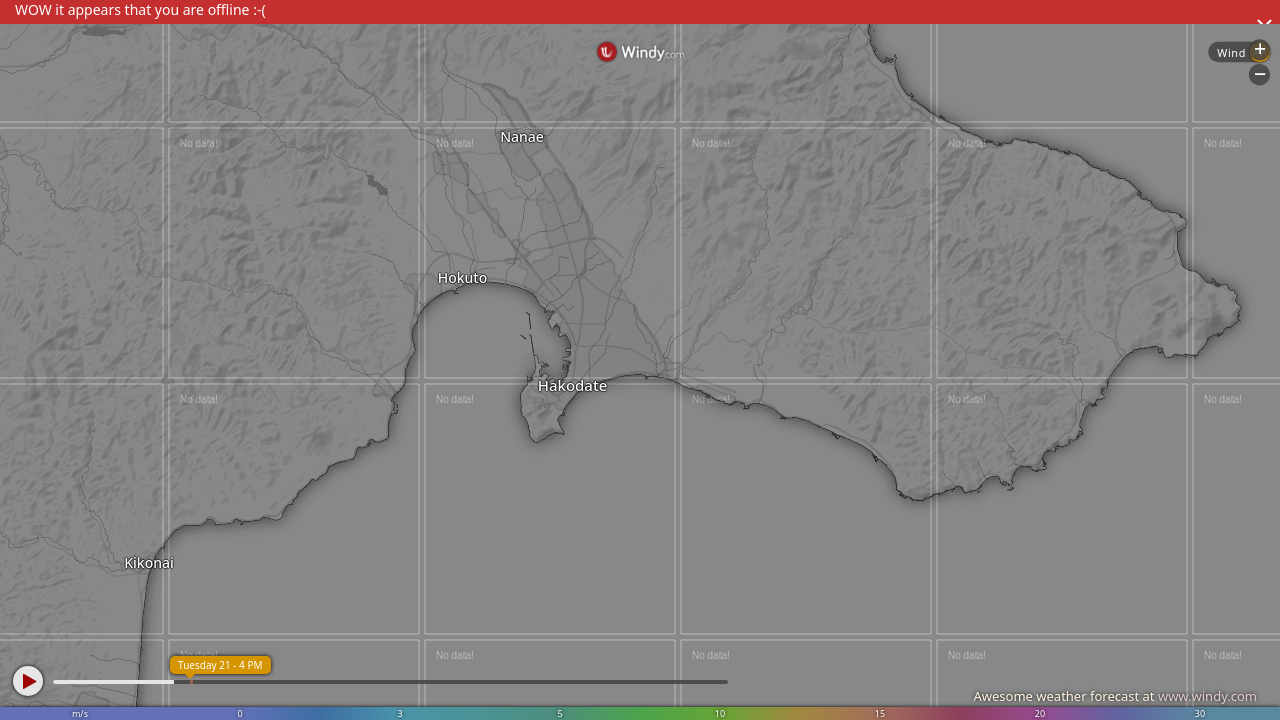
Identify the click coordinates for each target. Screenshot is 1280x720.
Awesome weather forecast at (1115, 696)
